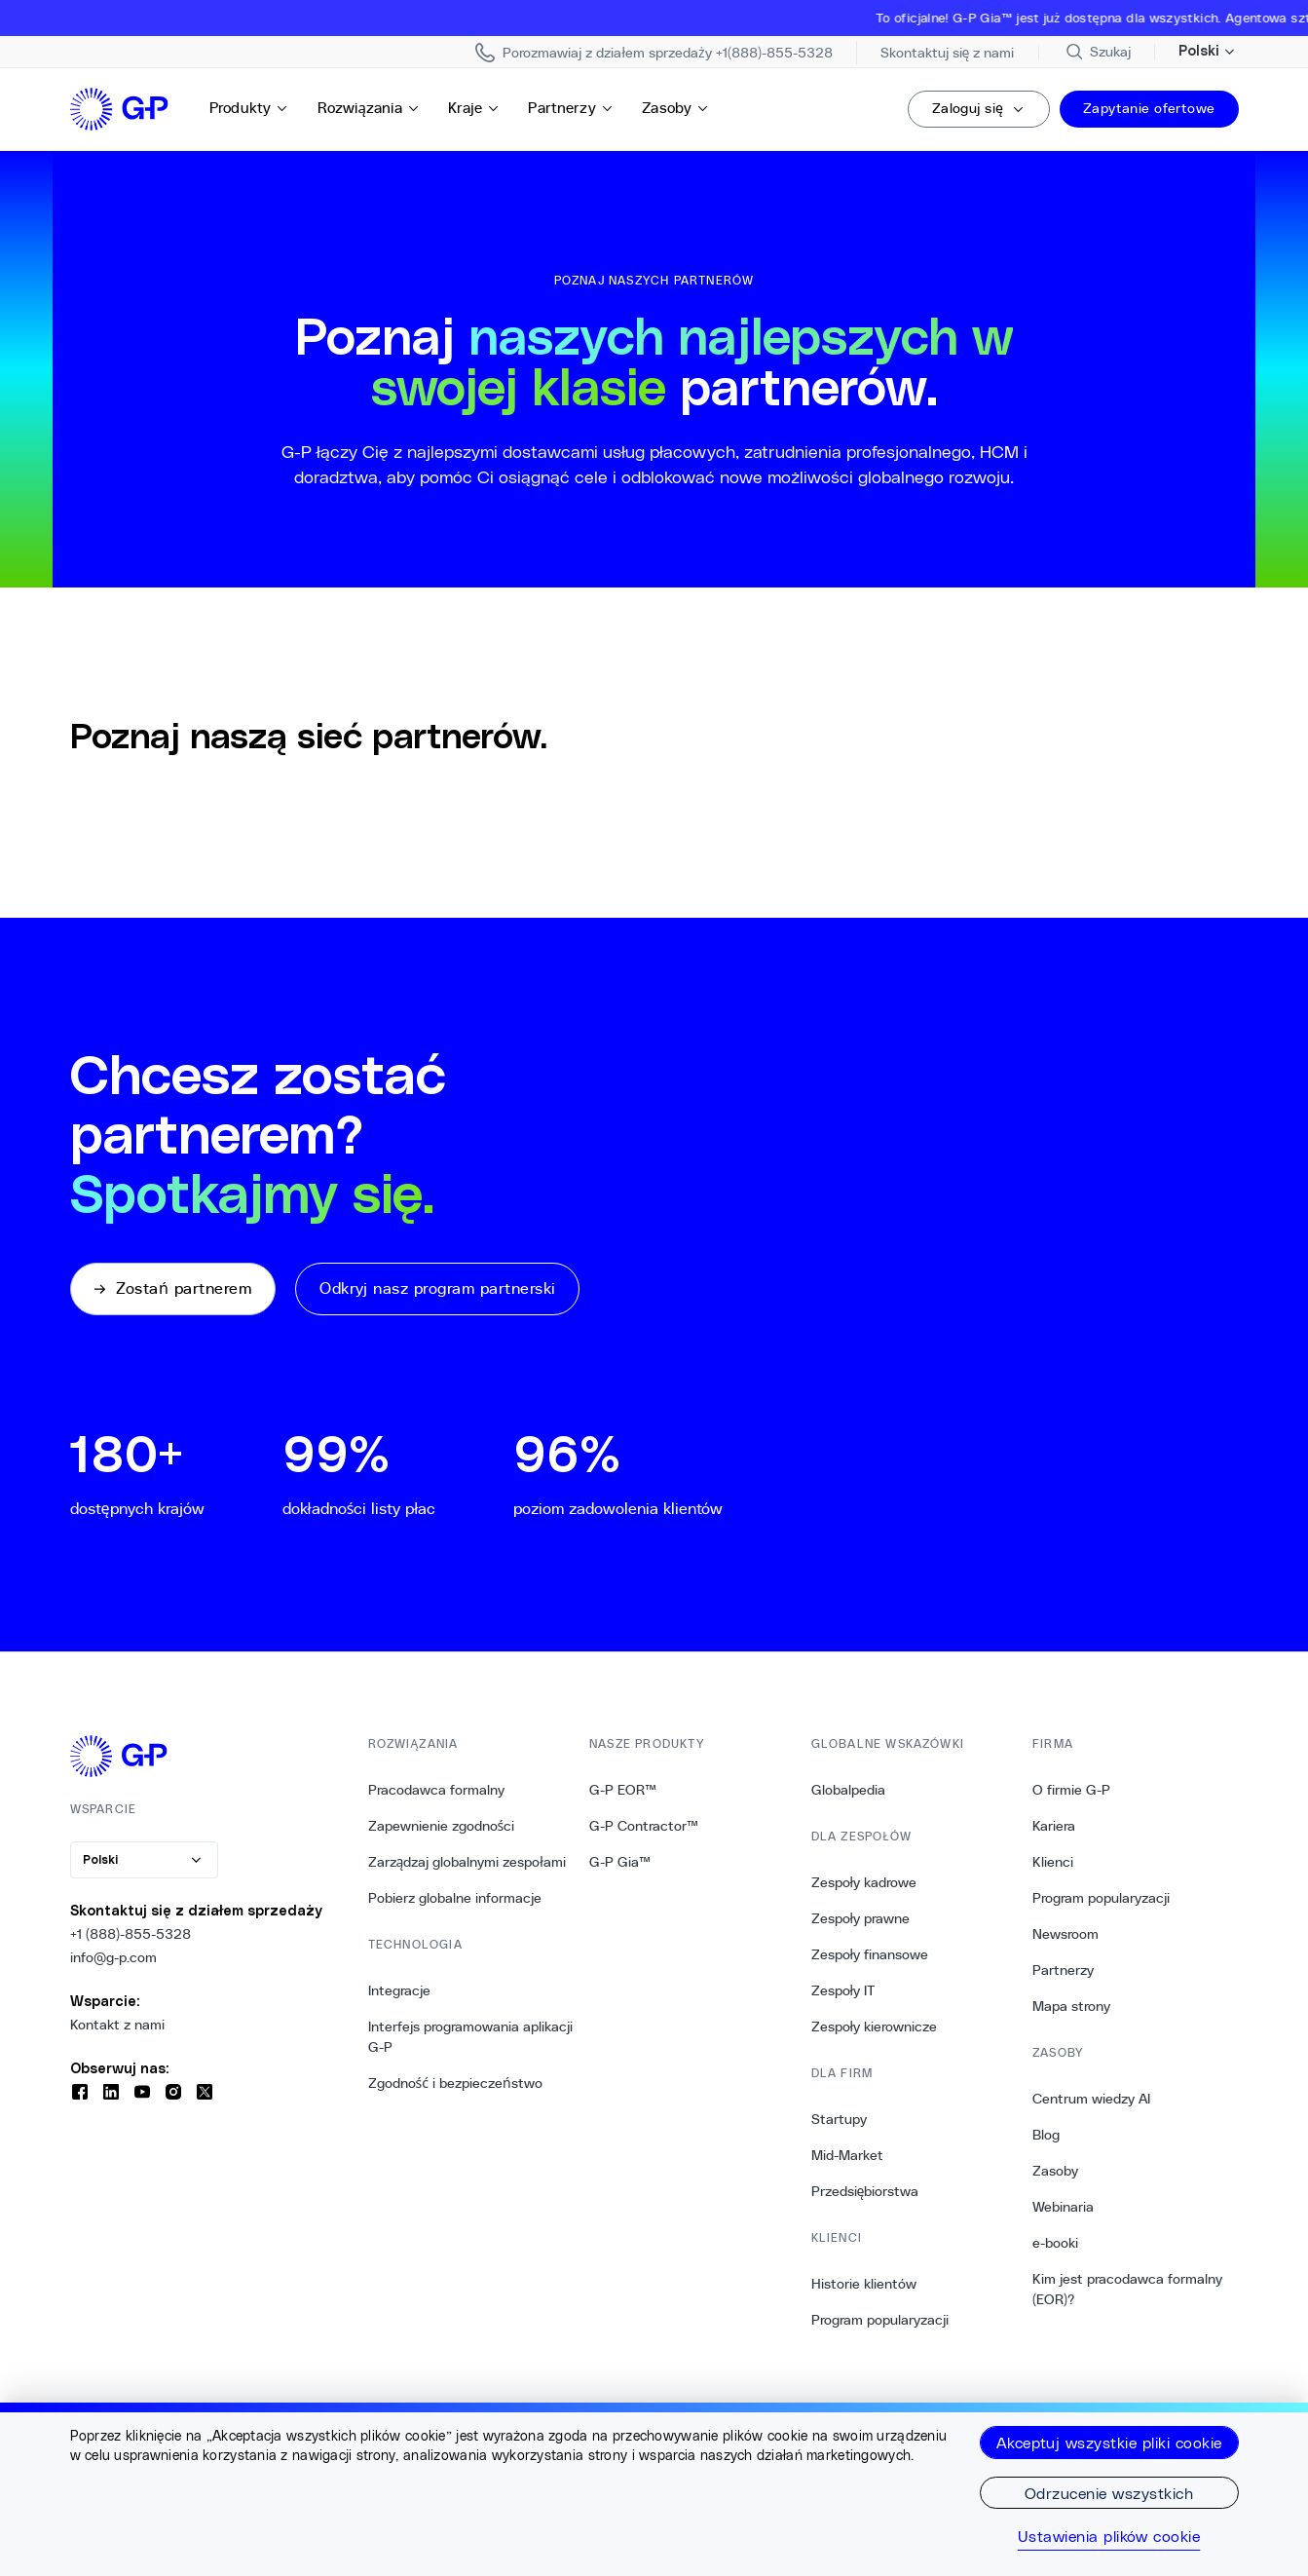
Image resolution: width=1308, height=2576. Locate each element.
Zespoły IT (844, 1990)
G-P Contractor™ (643, 1826)
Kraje (474, 107)
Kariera (1053, 1826)
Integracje (399, 1990)
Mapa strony (1071, 2006)
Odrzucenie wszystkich (1109, 2492)
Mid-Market (847, 2155)
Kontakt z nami (117, 2024)
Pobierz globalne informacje (455, 1898)
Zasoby (676, 107)
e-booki (1055, 2243)
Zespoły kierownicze (874, 2026)
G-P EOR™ (622, 1790)
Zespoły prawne (861, 1918)
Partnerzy (571, 107)
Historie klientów (863, 2284)
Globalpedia (848, 1790)
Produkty (249, 107)
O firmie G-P (1071, 1790)
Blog (1046, 2134)
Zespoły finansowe (870, 1954)
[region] (654, 2489)
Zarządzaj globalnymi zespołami (467, 1862)
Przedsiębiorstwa (865, 2191)
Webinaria (1063, 2207)
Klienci (1052, 1862)
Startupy (839, 2119)
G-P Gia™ (620, 1862)
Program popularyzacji (880, 2320)
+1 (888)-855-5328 (130, 1934)
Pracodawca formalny (436, 1790)
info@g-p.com (113, 1957)
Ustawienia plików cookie (1109, 2536)
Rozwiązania (369, 107)
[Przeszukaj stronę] (1097, 51)
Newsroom (1065, 1934)
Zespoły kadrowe (864, 1882)
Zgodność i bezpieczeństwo (455, 2083)
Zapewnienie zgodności (441, 1826)
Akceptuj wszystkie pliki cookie (1109, 2442)
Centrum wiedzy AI (1091, 2098)
